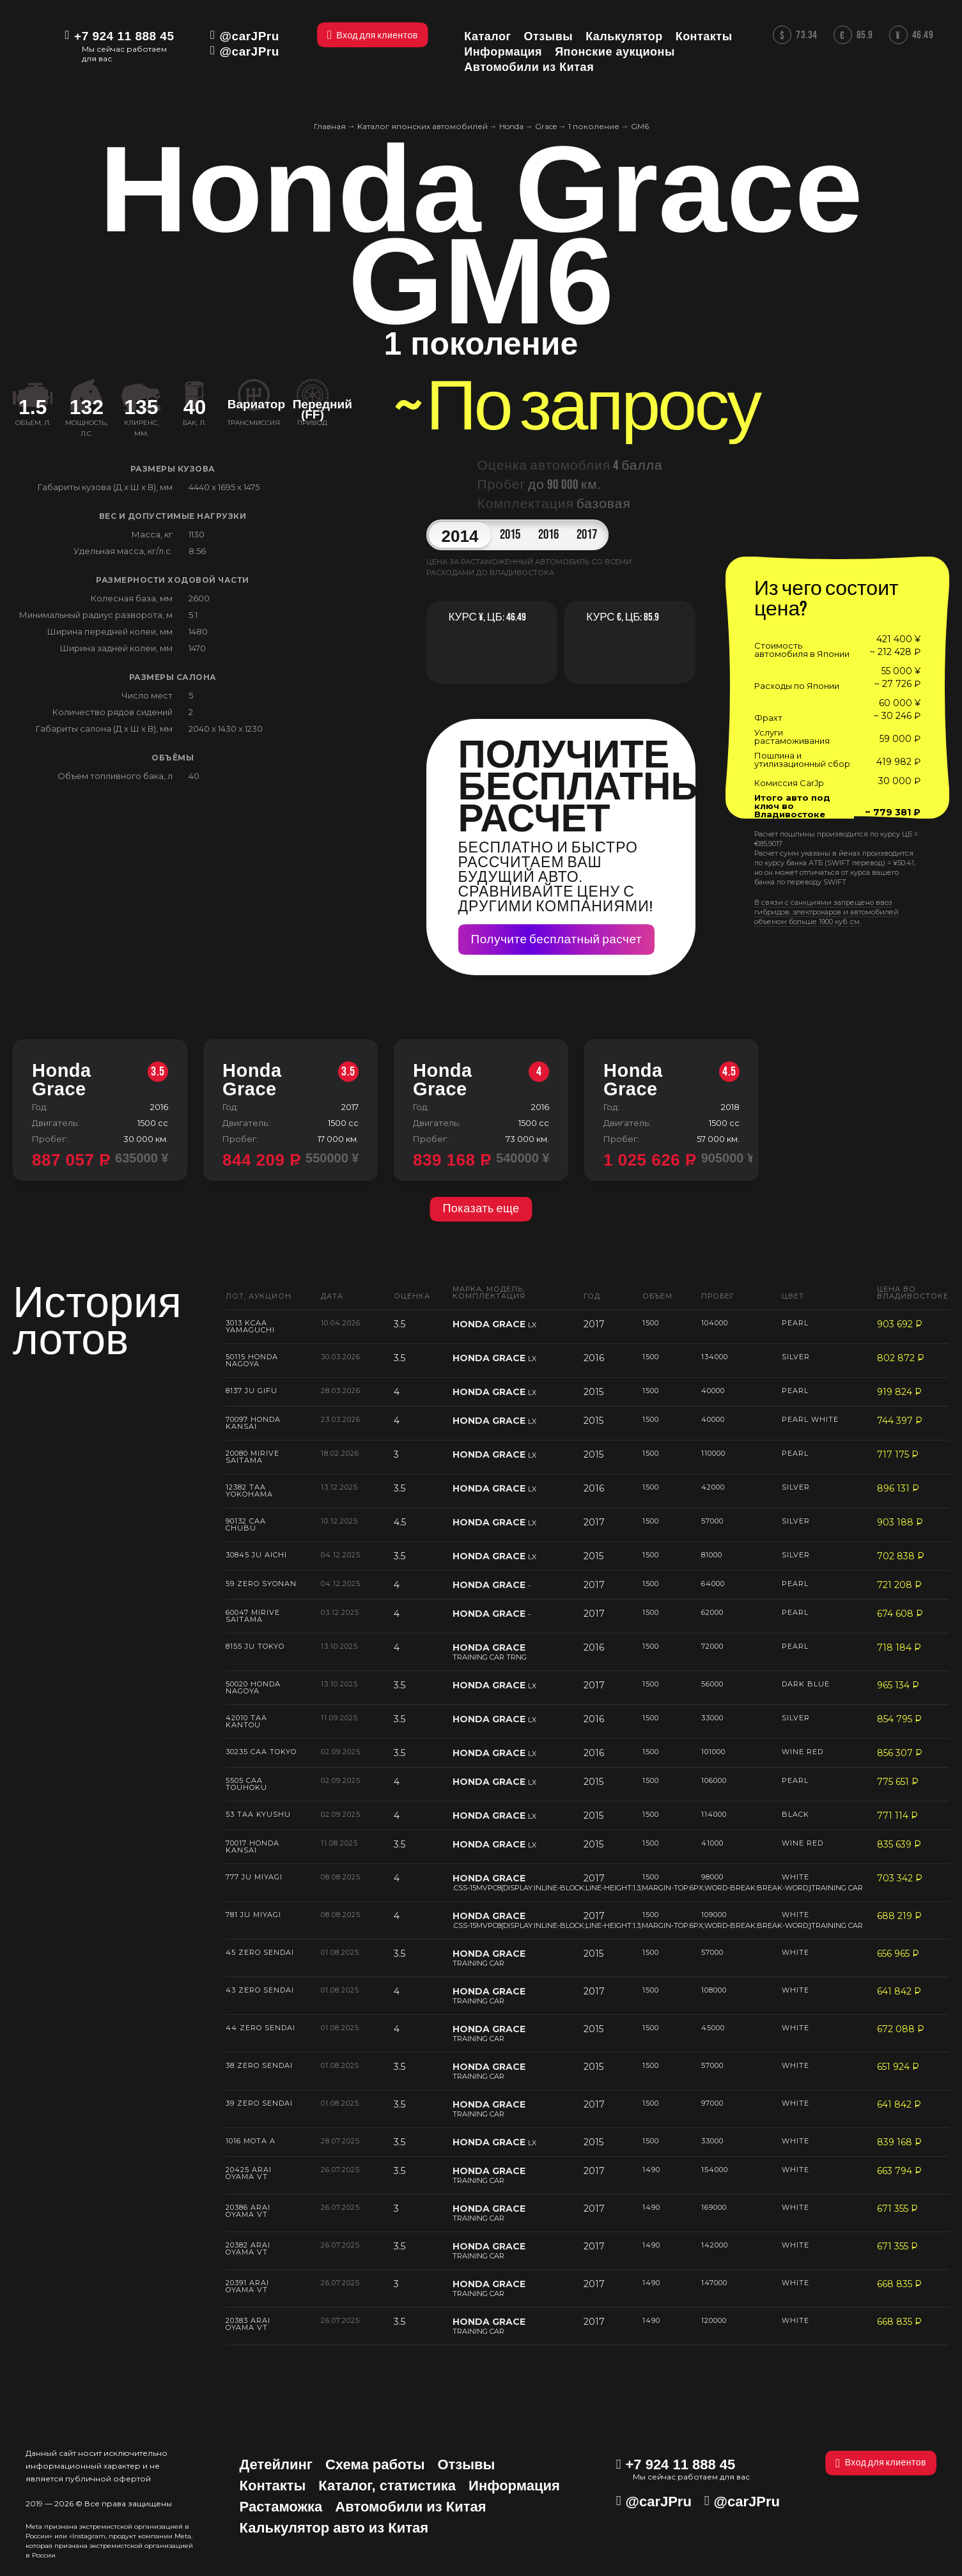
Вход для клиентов (880, 2463)
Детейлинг (276, 2464)
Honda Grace (100, 1080)
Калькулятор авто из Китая (334, 2528)
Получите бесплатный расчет (556, 939)
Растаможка (281, 2507)
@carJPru (249, 36)
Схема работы (375, 2464)
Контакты (273, 2486)
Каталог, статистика (387, 2486)
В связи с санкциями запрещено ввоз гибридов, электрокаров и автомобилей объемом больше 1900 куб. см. (826, 912)
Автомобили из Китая (410, 2507)
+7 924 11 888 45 (124, 36)
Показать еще (480, 1208)
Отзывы (466, 2464)
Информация (514, 2486)
